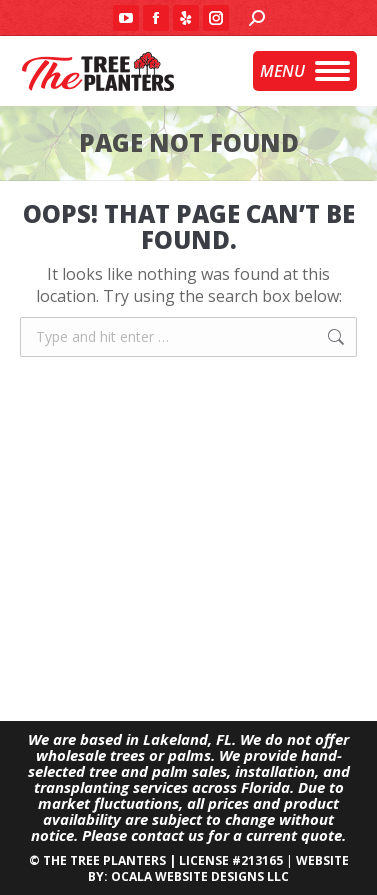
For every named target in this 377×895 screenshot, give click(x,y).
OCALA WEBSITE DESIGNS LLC (200, 876)
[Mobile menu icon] (305, 71)
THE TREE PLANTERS (104, 860)
